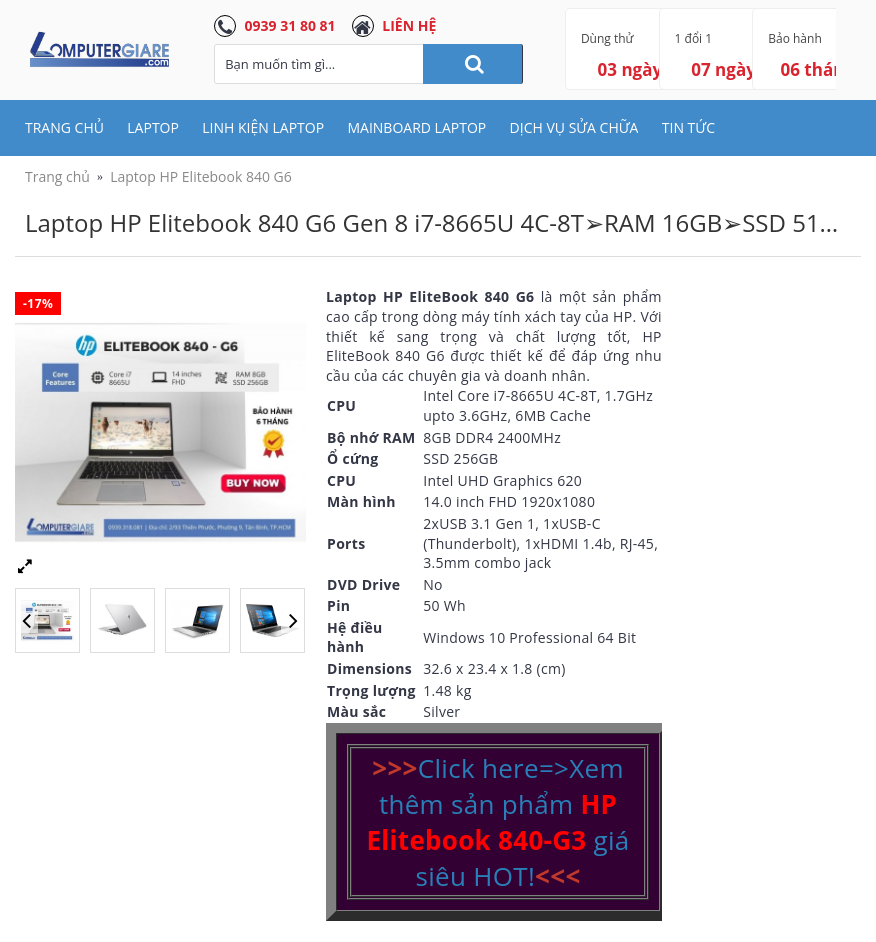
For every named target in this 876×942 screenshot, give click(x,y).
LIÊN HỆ (409, 25)
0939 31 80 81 (290, 25)
